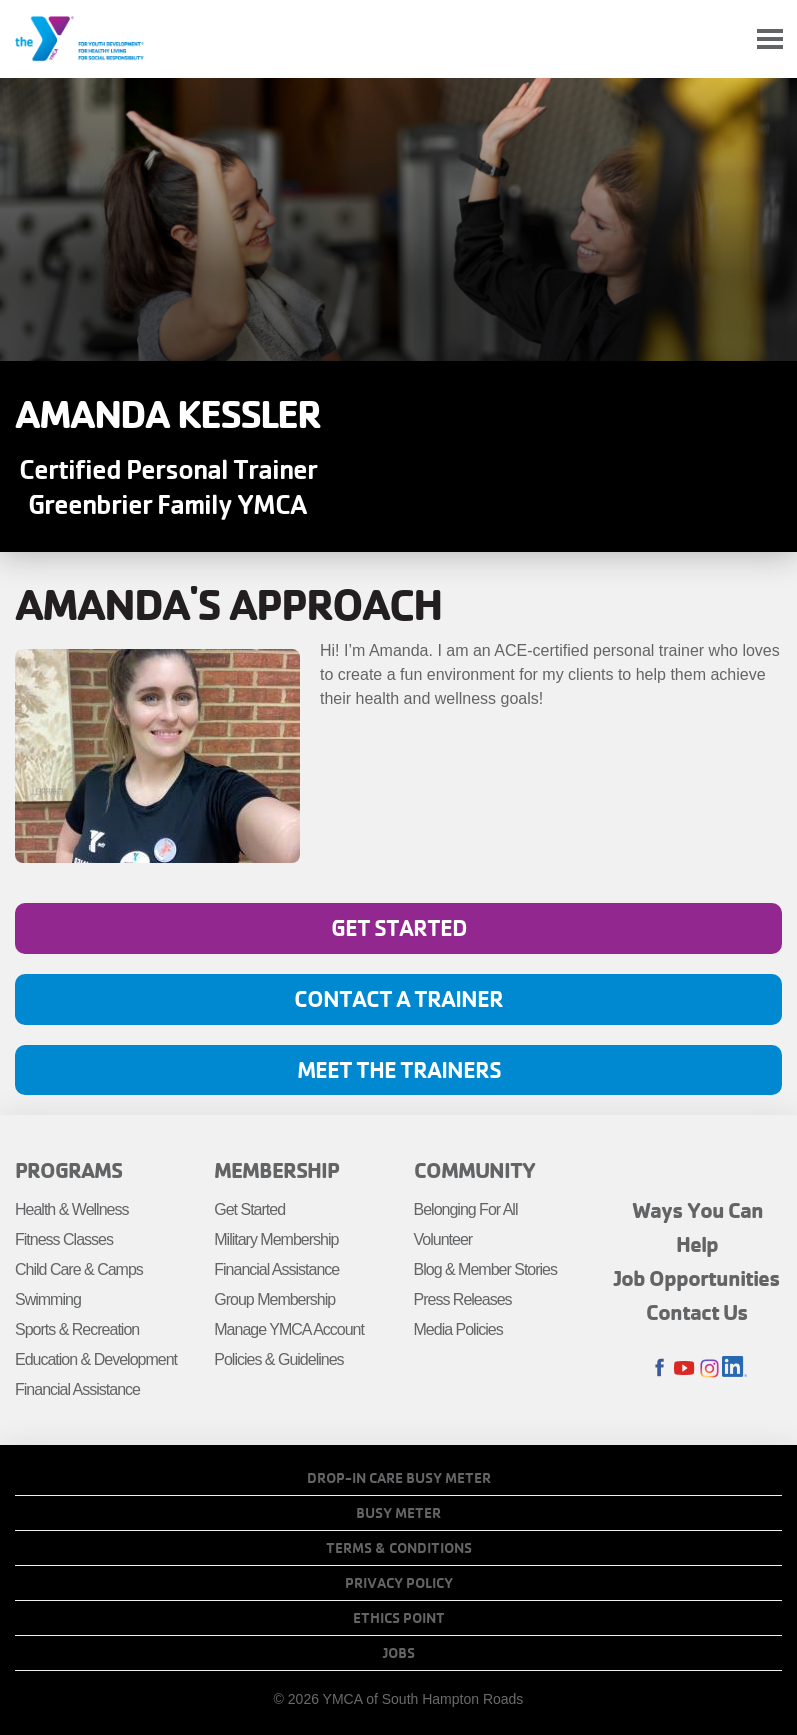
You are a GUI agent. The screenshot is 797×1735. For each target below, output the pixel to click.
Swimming (48, 1299)
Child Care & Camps (79, 1269)
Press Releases (463, 1299)
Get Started (399, 927)
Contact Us (697, 1312)
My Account (723, 39)
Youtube (684, 1368)
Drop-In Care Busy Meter (399, 1478)
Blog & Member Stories (486, 1269)
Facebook (659, 1368)
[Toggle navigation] (770, 39)
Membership (276, 1170)
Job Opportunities (697, 1278)
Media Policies (458, 1329)
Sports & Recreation (77, 1329)
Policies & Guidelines (278, 1359)
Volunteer (443, 1239)
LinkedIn (734, 1368)
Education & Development (96, 1359)
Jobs (399, 1653)
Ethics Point (399, 1618)
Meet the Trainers (399, 1069)
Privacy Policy (399, 1583)
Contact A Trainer (398, 998)
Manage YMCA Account (289, 1329)
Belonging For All (466, 1209)
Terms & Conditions (399, 1548)
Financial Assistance (77, 1389)
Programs (68, 1170)
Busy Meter (398, 1513)
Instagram (709, 1368)
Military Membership (276, 1239)
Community (474, 1170)
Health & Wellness (71, 1209)
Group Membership (274, 1299)
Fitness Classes (64, 1239)
